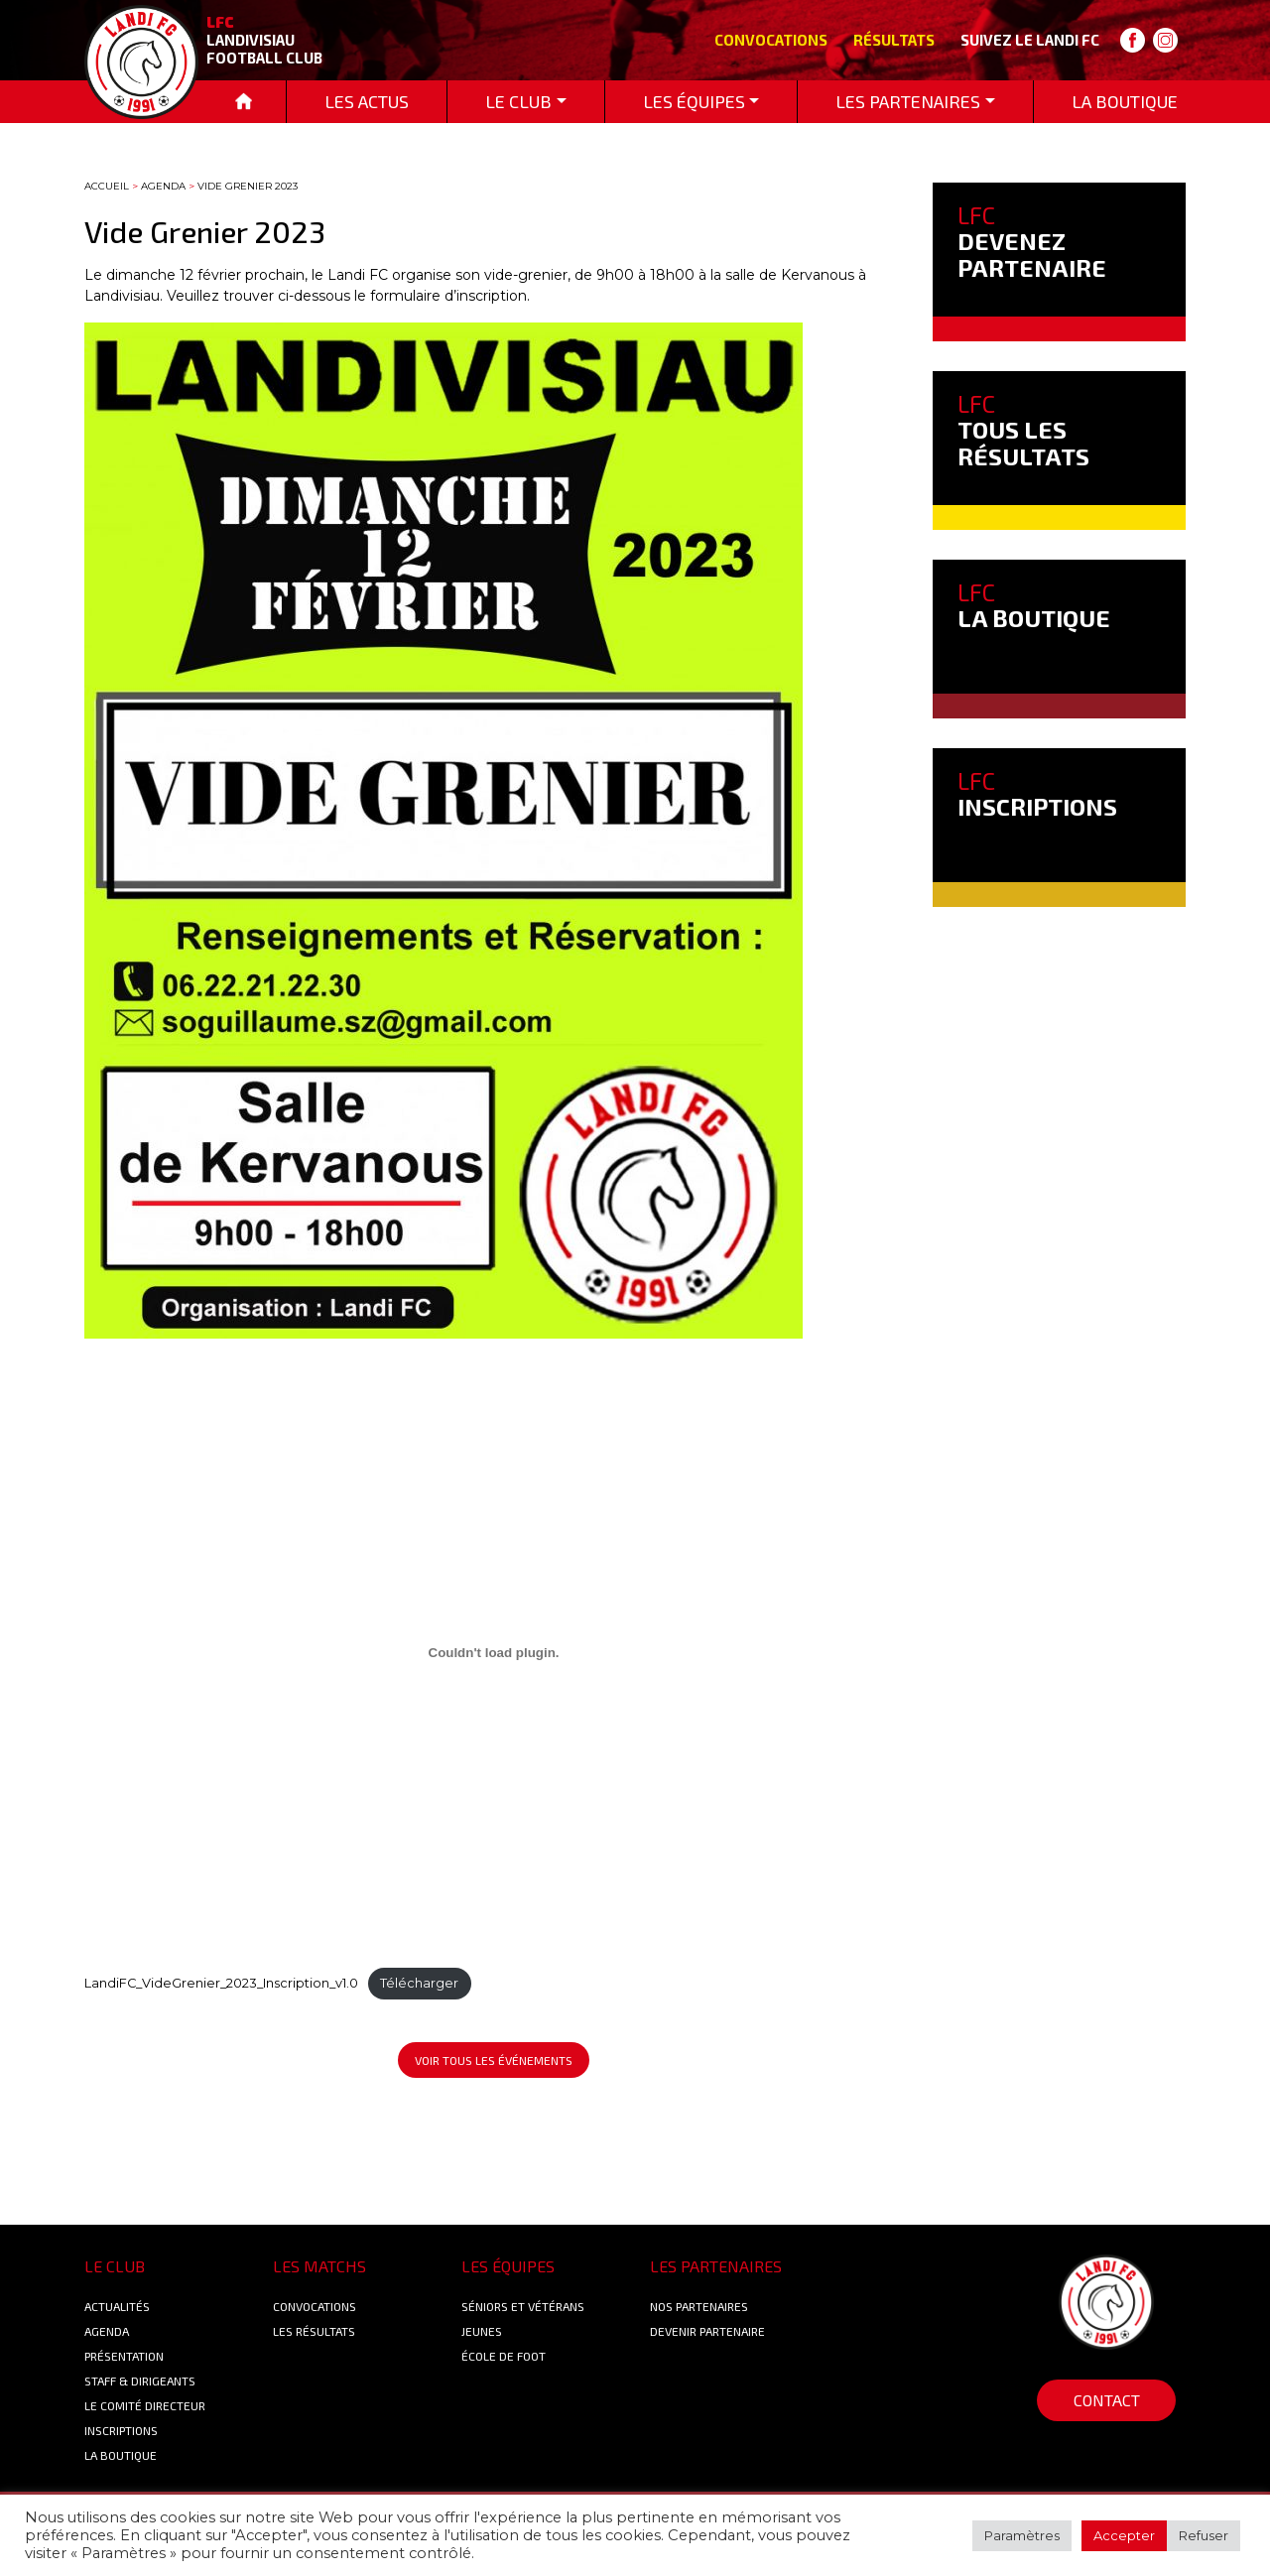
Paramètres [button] (1022, 2535)
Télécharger (419, 1983)
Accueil (106, 186)
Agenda (163, 186)
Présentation (124, 2356)
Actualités (117, 2306)
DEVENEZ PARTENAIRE (1031, 241)
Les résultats (314, 2331)
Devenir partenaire (707, 2331)
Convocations (770, 40)
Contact (1107, 2399)
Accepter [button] (1124, 2535)
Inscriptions (121, 2430)
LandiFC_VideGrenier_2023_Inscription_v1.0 (221, 1983)
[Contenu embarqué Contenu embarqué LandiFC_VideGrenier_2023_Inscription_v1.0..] (493, 1652)
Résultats (894, 40)
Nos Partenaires (699, 2306)
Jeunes (481, 2331)
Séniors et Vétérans (522, 2306)
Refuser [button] (1203, 2535)
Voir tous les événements (493, 2060)
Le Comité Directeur (144, 2405)
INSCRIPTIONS (1037, 793)
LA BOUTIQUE (1033, 605)
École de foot (503, 2356)
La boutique (120, 2455)
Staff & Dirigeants (139, 2380)
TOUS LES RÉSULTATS (1023, 429)
